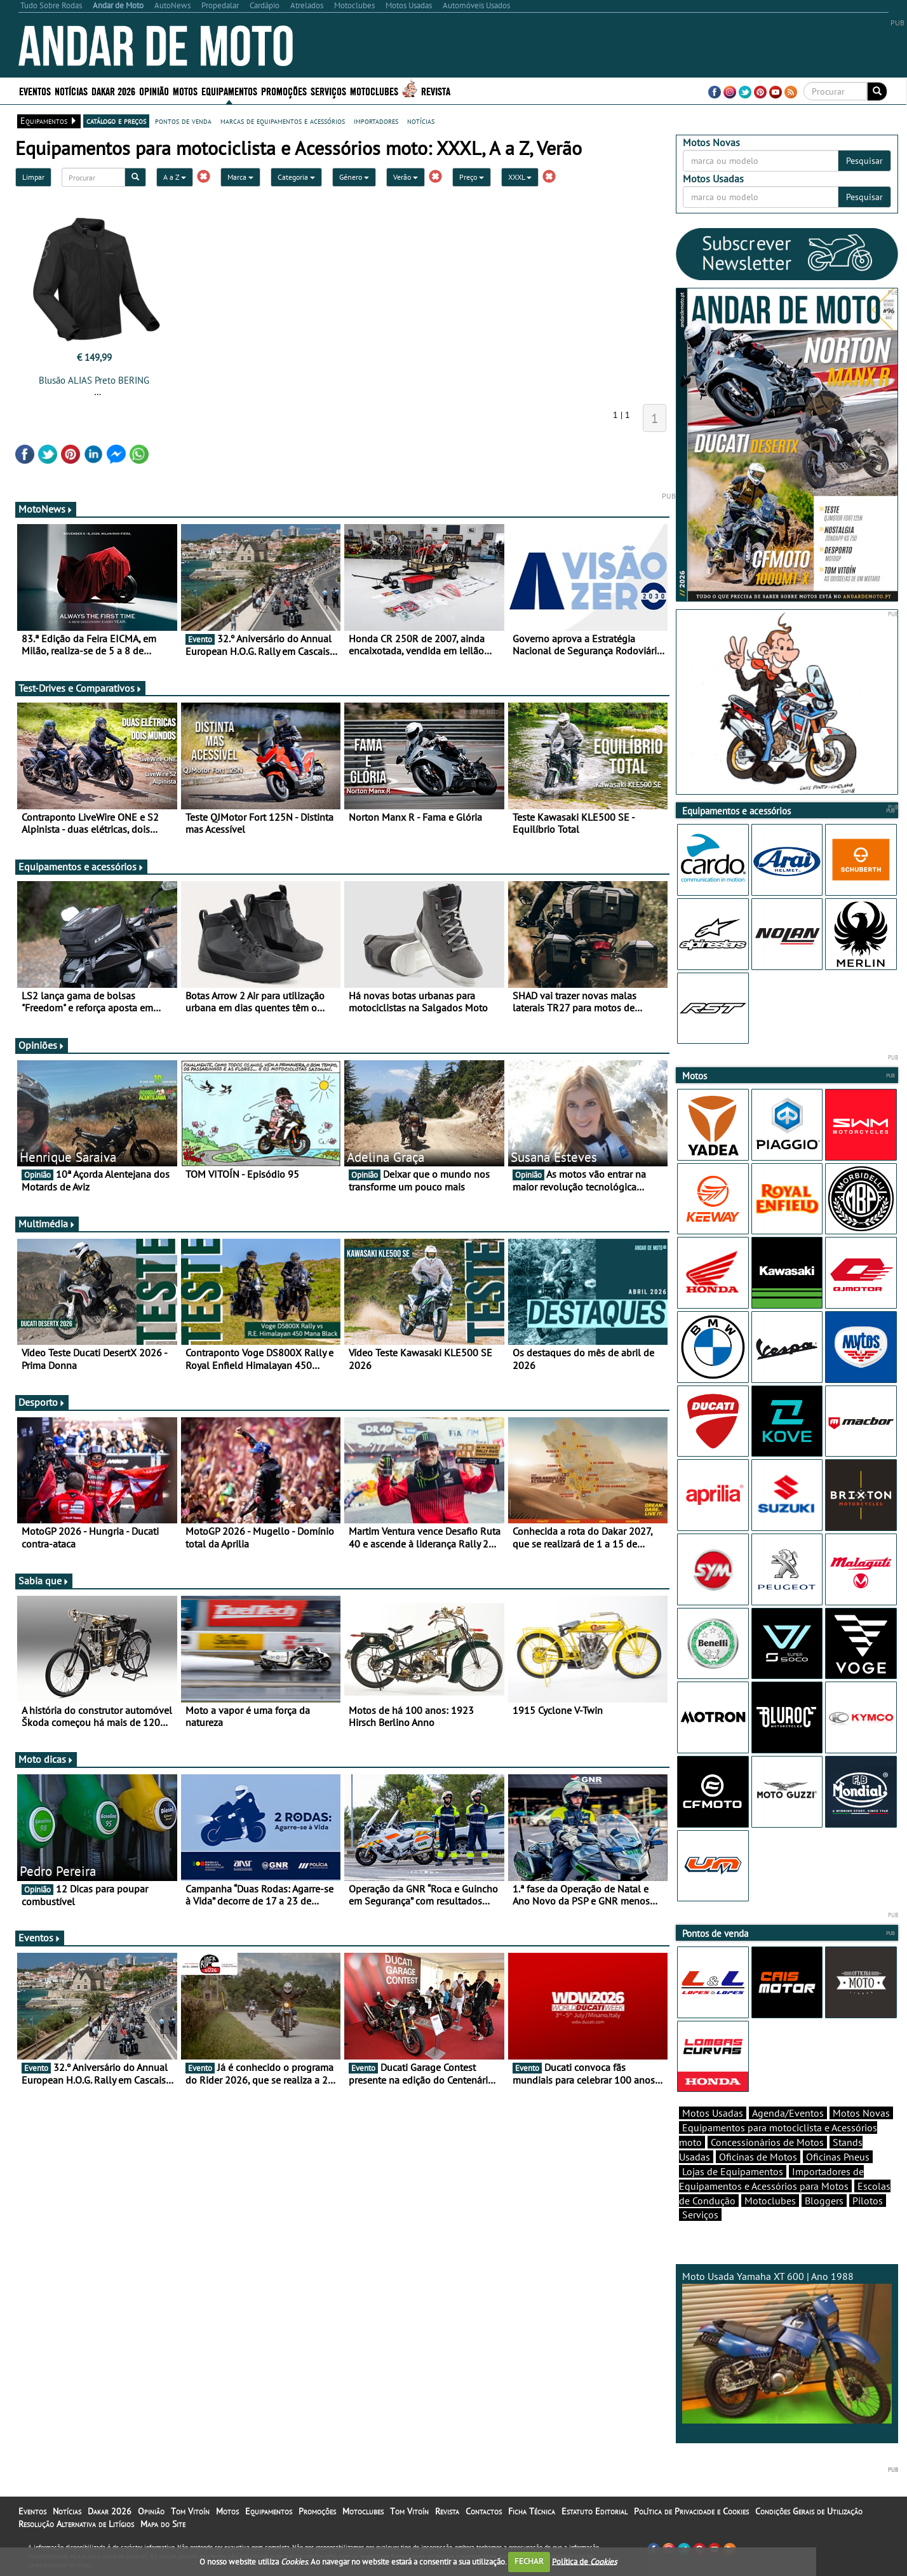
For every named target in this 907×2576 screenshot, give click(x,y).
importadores (376, 120)
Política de (584, 2561)
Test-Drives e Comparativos (80, 688)
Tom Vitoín (190, 2511)
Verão (405, 177)
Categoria (296, 177)
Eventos (35, 90)
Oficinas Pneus (838, 2156)
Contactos (484, 2511)
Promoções (284, 90)
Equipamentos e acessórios (81, 866)
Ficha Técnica (531, 2511)
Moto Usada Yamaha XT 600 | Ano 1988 (787, 2347)
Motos (185, 90)
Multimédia (47, 1223)
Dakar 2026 (113, 90)
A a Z (174, 177)
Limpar (33, 177)
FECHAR (529, 2561)
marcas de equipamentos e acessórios (282, 120)
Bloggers (824, 2200)
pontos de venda (183, 120)
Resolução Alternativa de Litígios (76, 2524)
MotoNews (45, 508)
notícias (420, 120)
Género (354, 177)
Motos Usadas (712, 2113)
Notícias (71, 90)
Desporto (41, 1402)
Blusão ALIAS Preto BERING (94, 380)
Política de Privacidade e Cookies (691, 2511)
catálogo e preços (116, 120)
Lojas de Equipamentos (732, 2171)
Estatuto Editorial (594, 2511)
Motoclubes (374, 90)
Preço (471, 177)
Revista (435, 90)
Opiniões (41, 1045)
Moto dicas (46, 1759)
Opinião (154, 90)
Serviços (328, 90)
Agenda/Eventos (788, 2113)
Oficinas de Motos (758, 2156)
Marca (240, 177)
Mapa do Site (162, 2524)
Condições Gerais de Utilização (809, 2511)
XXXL (520, 177)
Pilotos (867, 2200)
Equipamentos (229, 90)
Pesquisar (864, 160)
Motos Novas (861, 2113)
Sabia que (43, 1580)
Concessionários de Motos (767, 2142)
